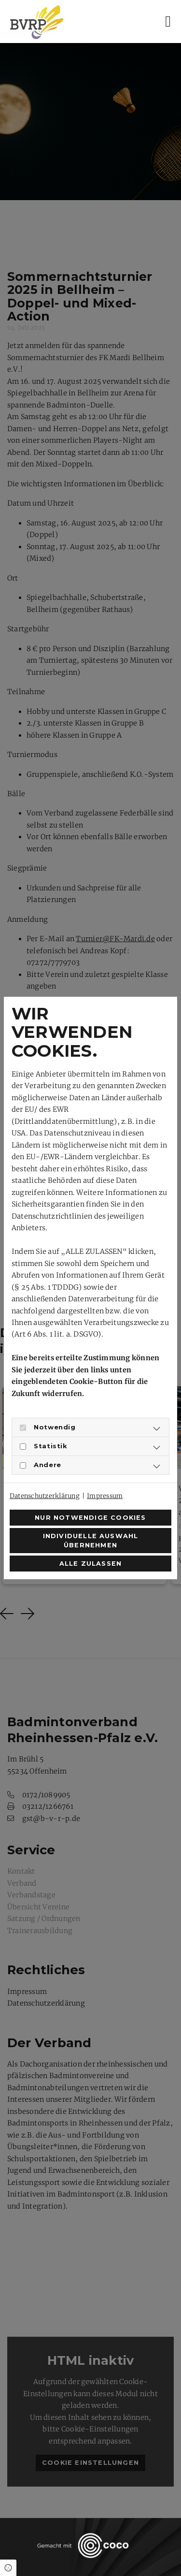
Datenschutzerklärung (45, 1496)
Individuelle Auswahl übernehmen (91, 1540)
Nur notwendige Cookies (90, 1517)
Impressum (105, 1496)
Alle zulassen (90, 1563)
